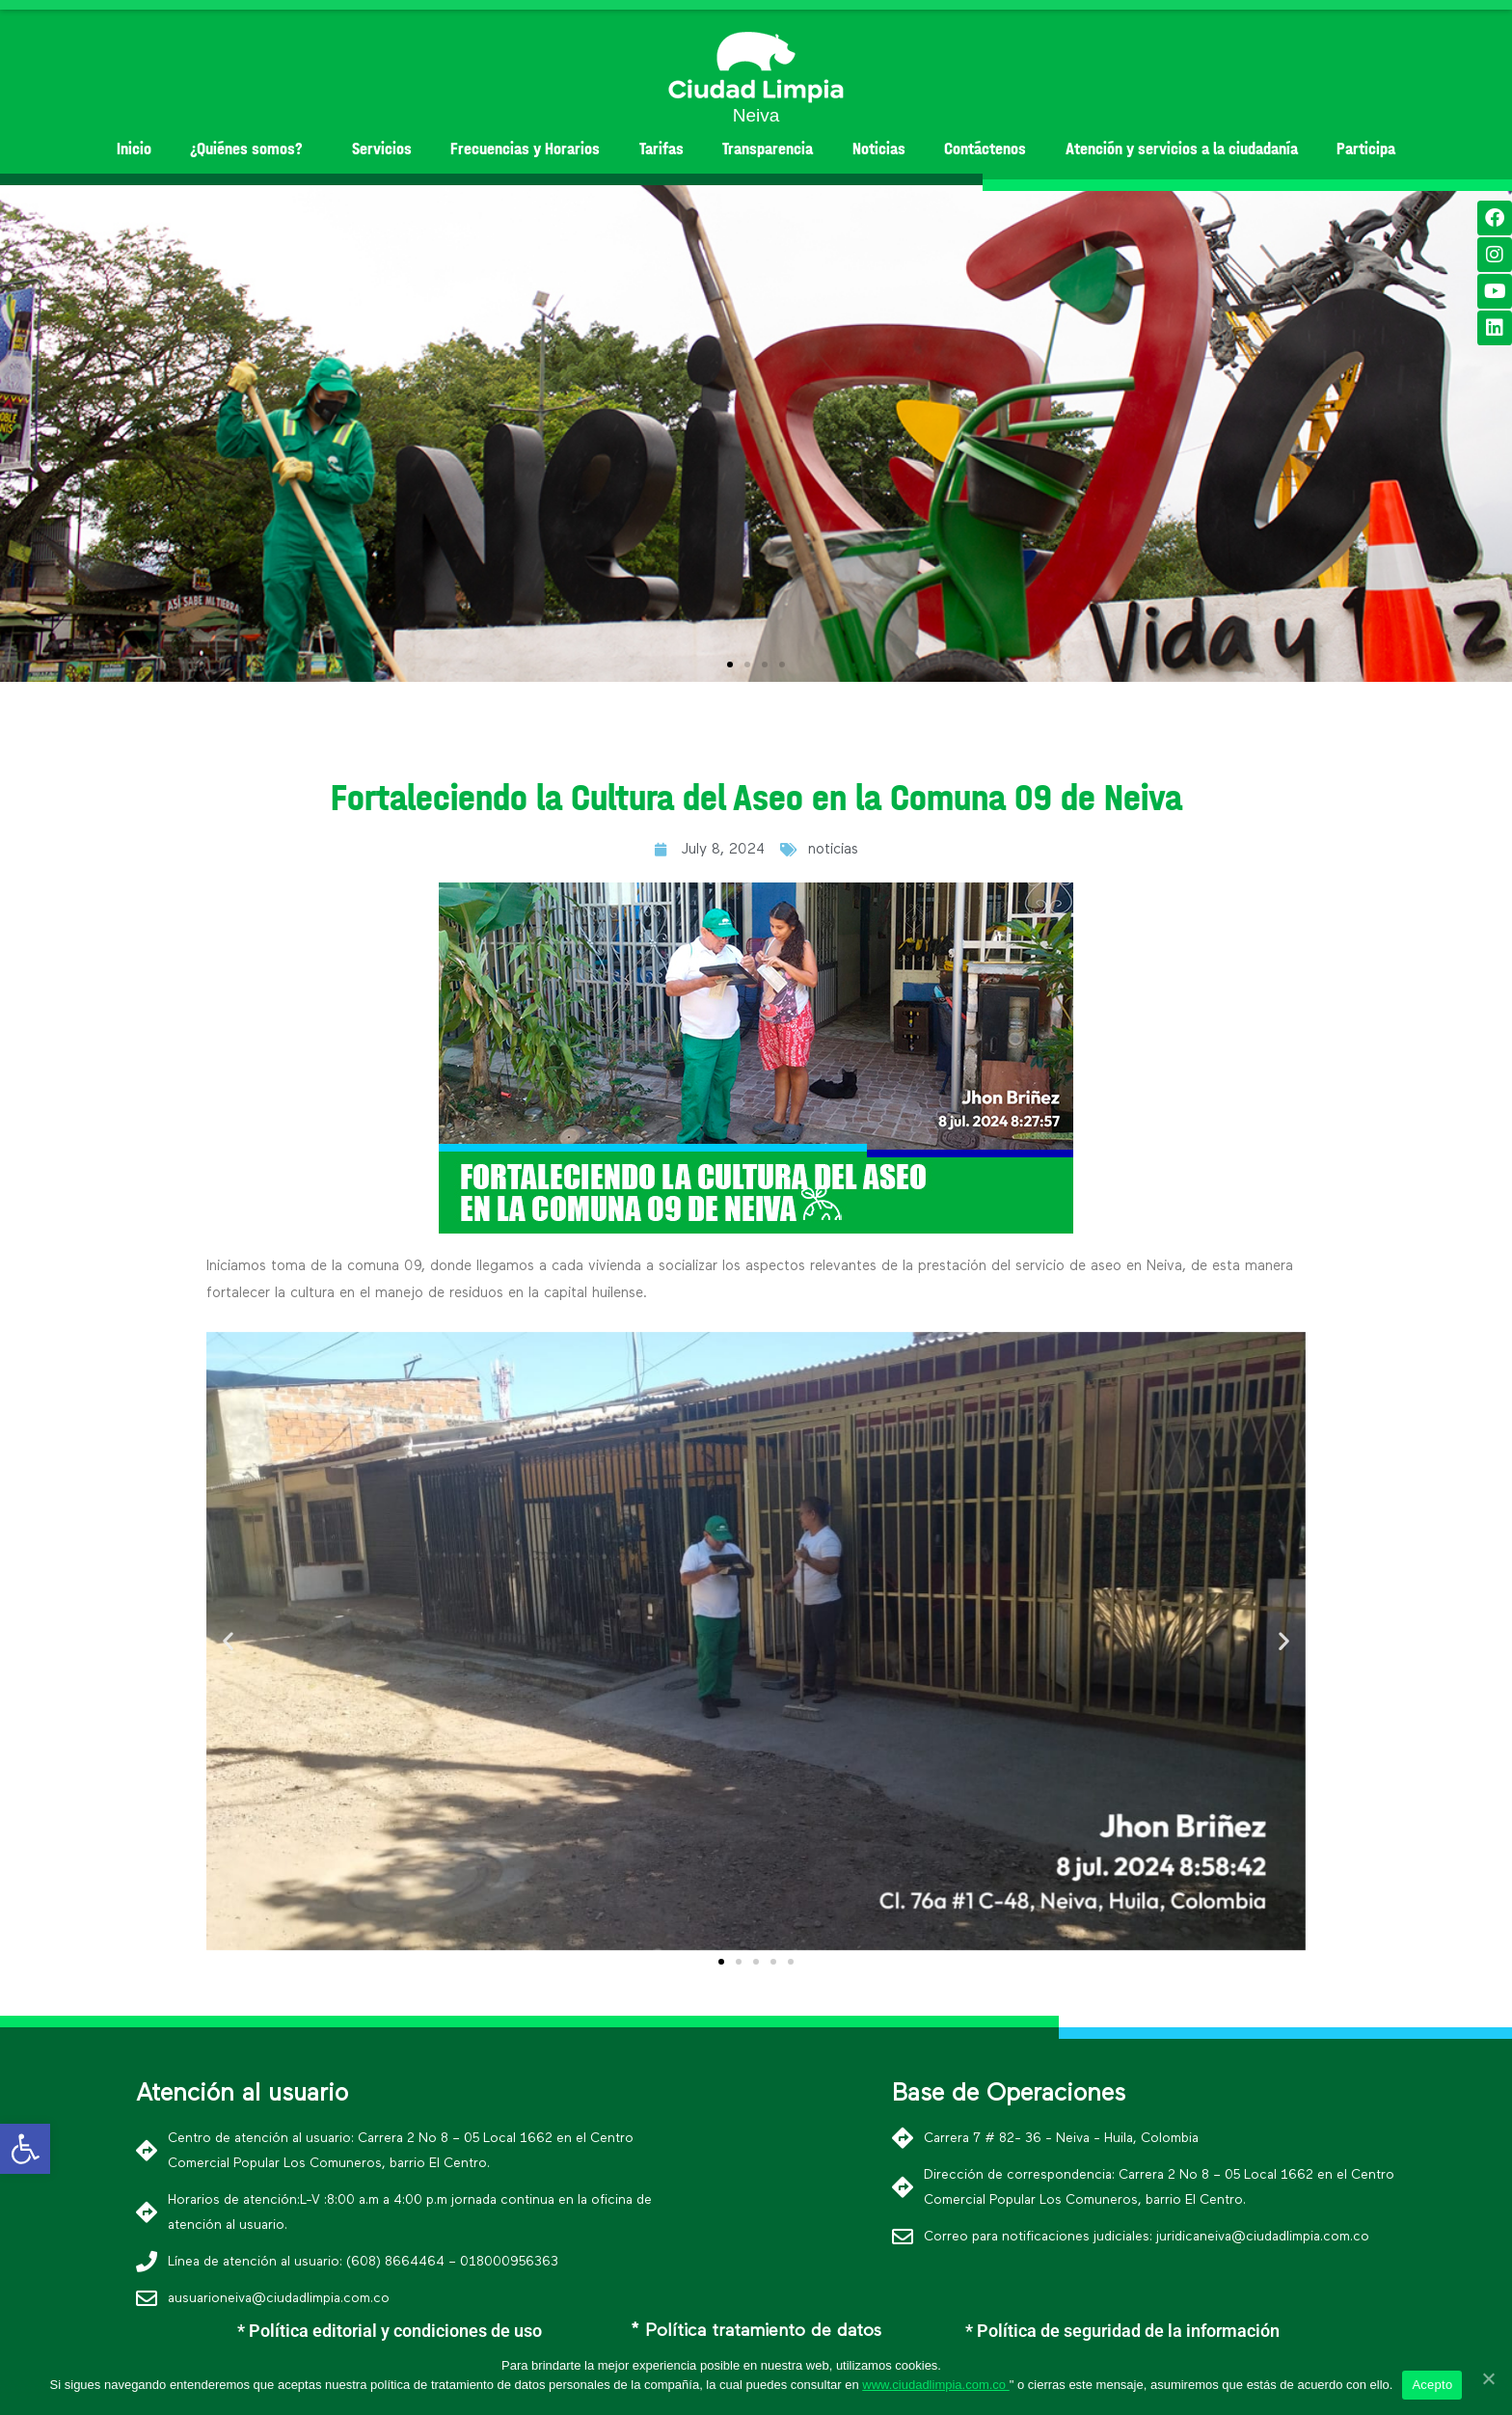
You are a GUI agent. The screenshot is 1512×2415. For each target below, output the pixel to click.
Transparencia (767, 149)
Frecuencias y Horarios (525, 149)
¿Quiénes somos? (251, 149)
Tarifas (661, 149)
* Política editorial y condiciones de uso (389, 2330)
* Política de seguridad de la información (1122, 2330)
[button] (730, 664)
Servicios (382, 149)
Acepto (1432, 2384)
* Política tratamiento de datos (756, 2331)
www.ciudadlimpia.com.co (935, 2384)
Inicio (134, 149)
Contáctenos (985, 149)
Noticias (878, 149)
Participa (1365, 149)
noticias (833, 849)
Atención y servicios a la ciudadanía (1182, 149)
